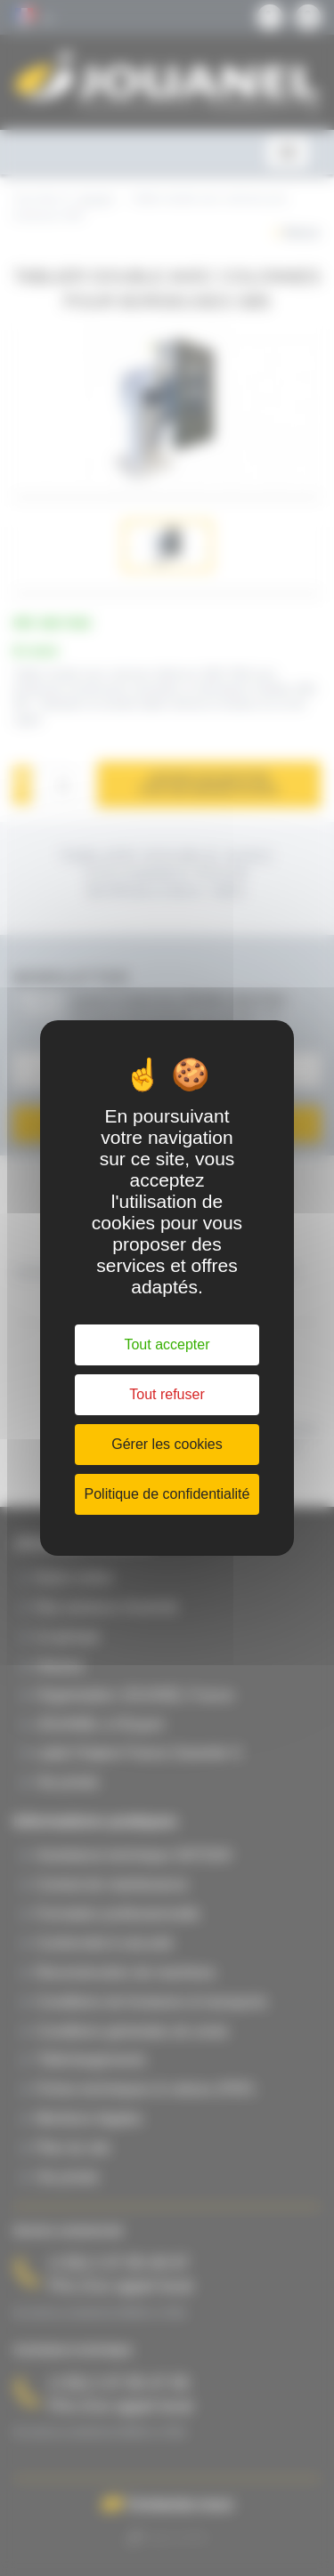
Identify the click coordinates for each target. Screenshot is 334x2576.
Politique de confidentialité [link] (167, 1493)
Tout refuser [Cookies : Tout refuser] (166, 1394)
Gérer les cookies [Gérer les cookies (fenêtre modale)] (167, 1444)
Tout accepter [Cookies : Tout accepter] (166, 1344)
